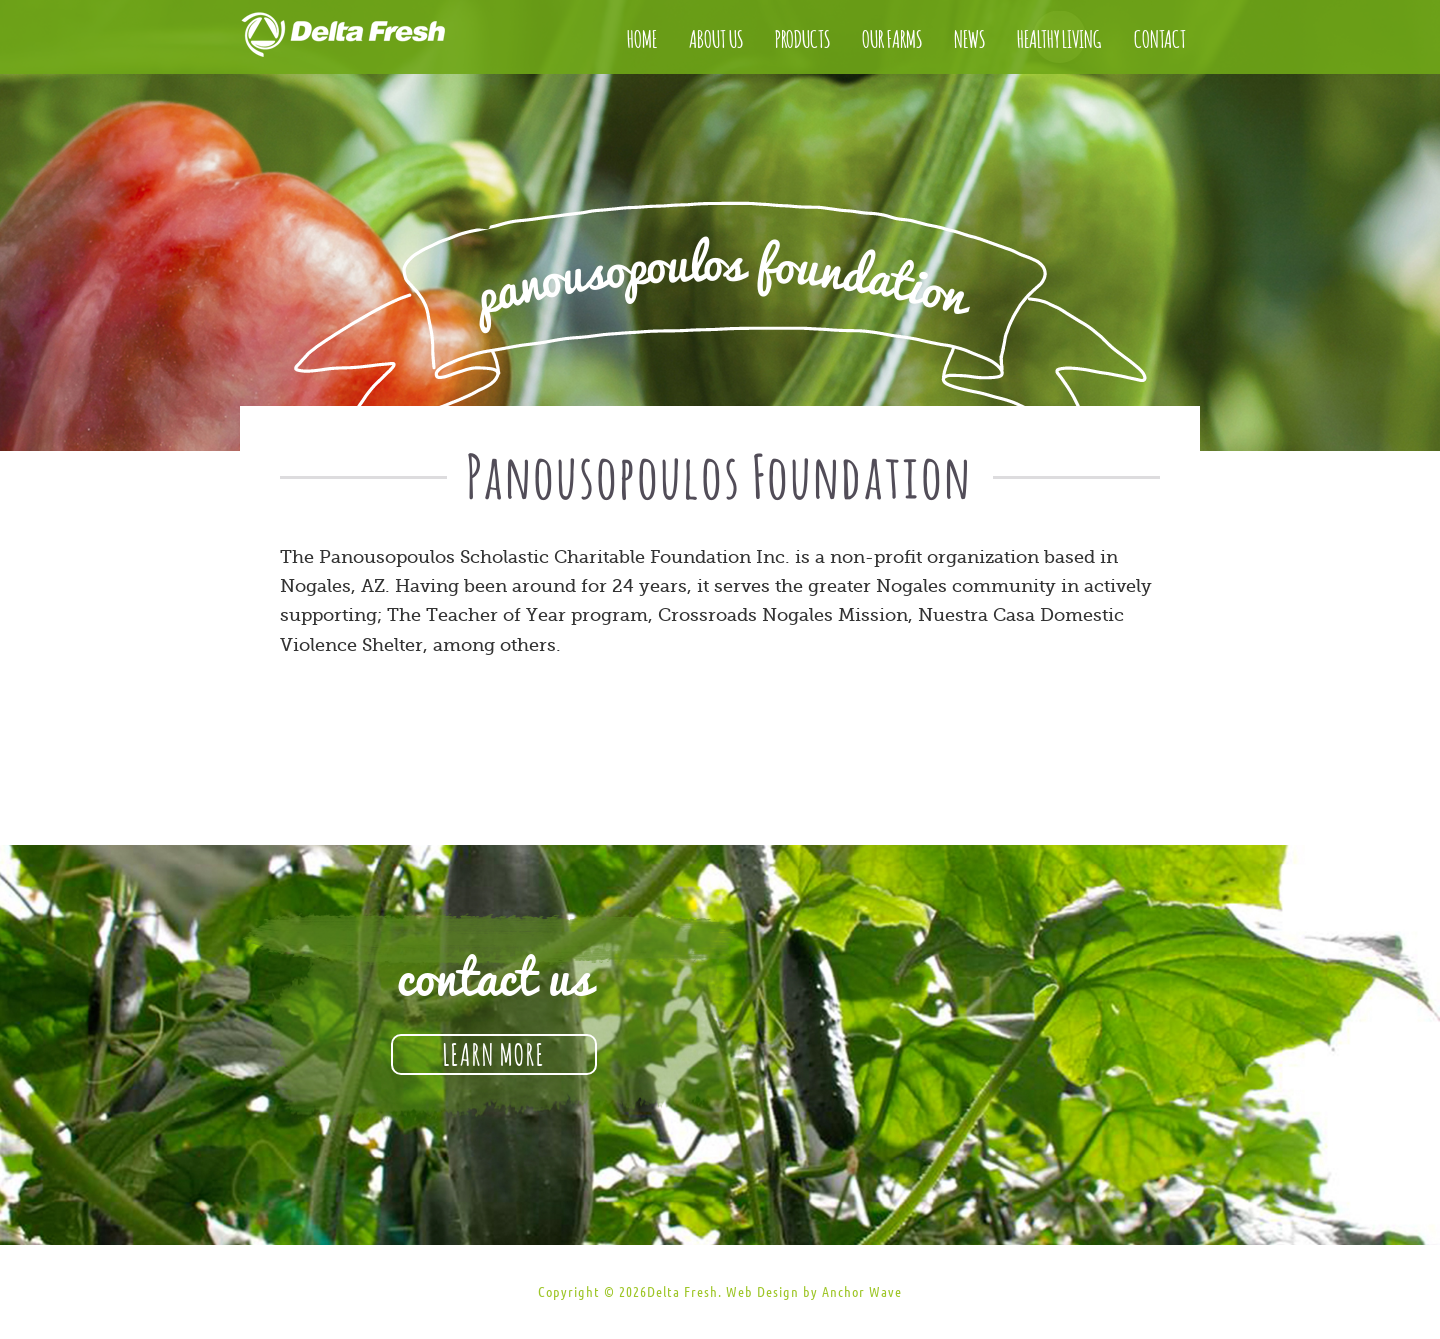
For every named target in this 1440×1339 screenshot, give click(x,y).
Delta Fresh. (684, 1292)
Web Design (762, 1292)
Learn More (494, 1052)
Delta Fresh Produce (365, 40)
